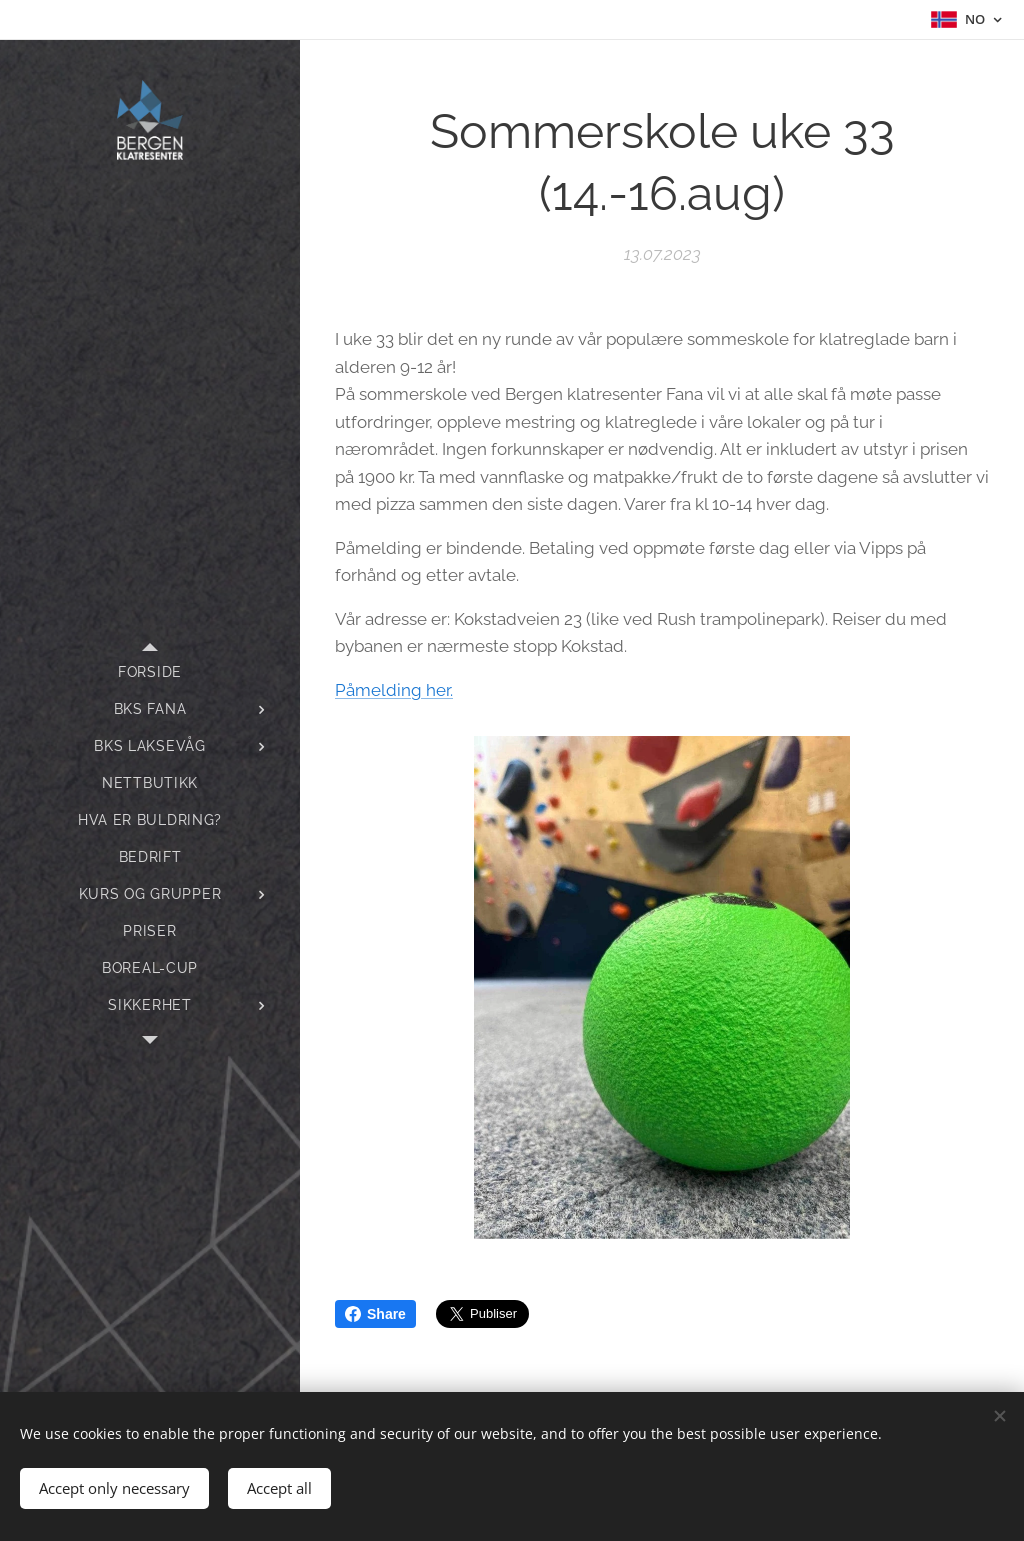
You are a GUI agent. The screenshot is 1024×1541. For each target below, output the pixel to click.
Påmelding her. (394, 690)
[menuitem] (150, 672)
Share (375, 1314)
